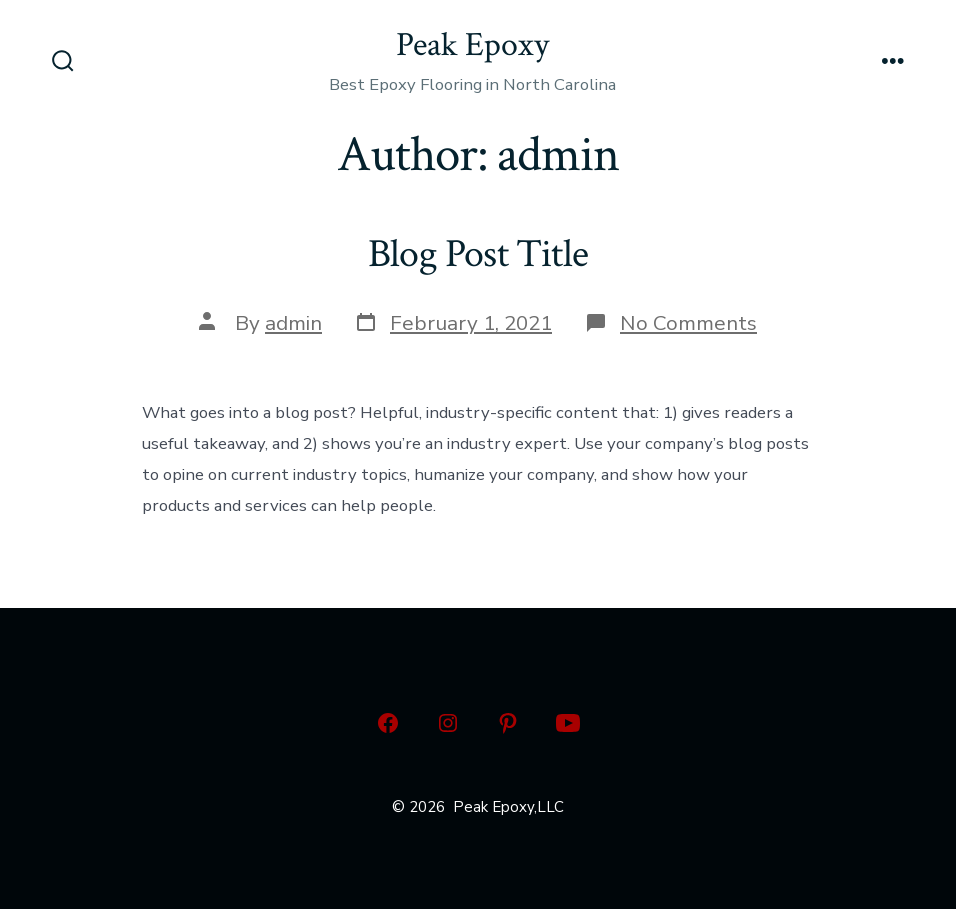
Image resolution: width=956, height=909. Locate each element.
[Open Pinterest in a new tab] (508, 723)
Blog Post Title (478, 254)
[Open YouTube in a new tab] (568, 723)
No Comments (688, 323)
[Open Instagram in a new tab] (448, 723)
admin (293, 323)
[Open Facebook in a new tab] (388, 723)
